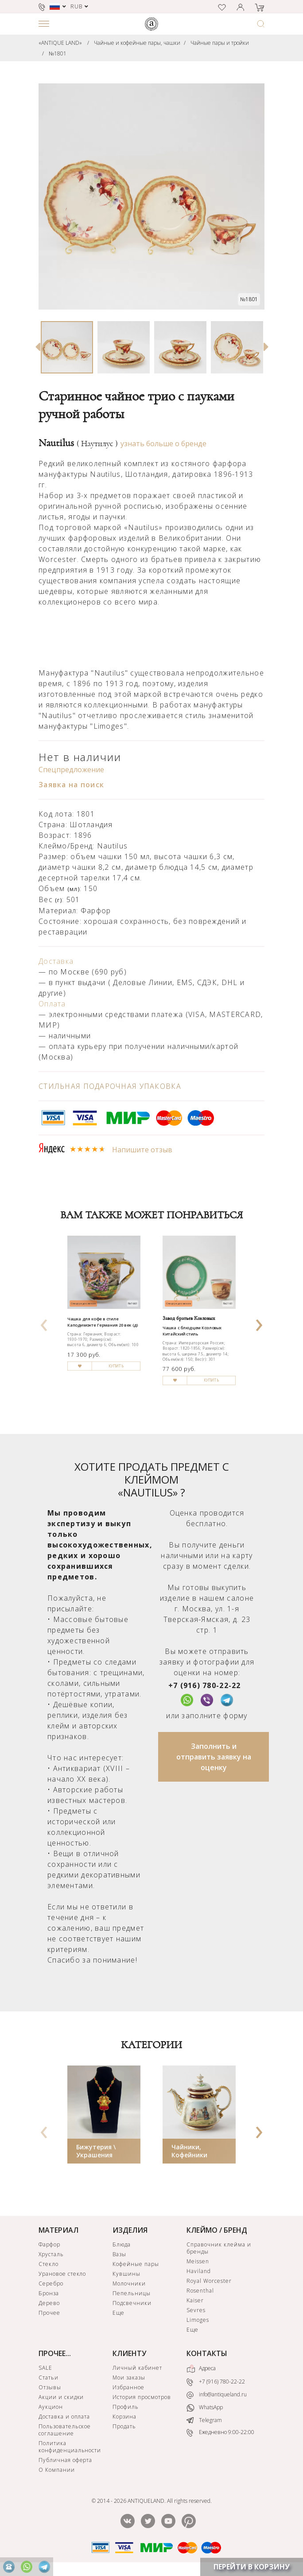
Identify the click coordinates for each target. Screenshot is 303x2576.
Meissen (197, 2261)
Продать (124, 2426)
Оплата (52, 1004)
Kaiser (195, 2300)
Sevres (196, 2310)
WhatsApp (204, 2407)
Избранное (128, 2387)
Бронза (49, 2293)
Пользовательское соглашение (65, 2430)
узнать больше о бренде (163, 443)
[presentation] (44, 1322)
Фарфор (49, 2244)
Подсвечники (132, 2303)
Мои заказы (129, 2377)
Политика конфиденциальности (70, 2446)
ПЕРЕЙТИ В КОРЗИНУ (252, 2567)
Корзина (124, 2416)
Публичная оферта (65, 2460)
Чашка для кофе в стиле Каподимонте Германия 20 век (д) (102, 1322)
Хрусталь (51, 2254)
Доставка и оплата (64, 2416)
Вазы (119, 2254)
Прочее (49, 2313)
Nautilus (78, 443)
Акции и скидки (61, 2397)
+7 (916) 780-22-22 (204, 1685)
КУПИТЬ (116, 1366)
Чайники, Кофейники (189, 2151)
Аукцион (51, 2407)
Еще (118, 2313)
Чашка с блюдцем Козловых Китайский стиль (192, 1331)
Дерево (49, 2303)
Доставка (56, 961)
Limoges (197, 2320)
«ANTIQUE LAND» (60, 43)
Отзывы (50, 2387)
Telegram (204, 2420)
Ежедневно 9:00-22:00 (220, 2432)
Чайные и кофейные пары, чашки (137, 43)
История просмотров (142, 2397)
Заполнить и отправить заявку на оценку (213, 1756)
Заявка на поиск (71, 784)
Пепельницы (132, 2293)
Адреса (201, 2368)
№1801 (57, 53)
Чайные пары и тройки (219, 43)
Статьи (48, 2377)
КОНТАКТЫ (206, 2353)
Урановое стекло (62, 2274)
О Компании (57, 2470)
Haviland (198, 2271)
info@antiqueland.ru (216, 2395)
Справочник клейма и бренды (218, 2248)
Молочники (129, 2283)
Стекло (48, 2264)
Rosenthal (200, 2290)
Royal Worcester (208, 2281)
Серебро (51, 2283)
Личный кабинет (137, 2368)
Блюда (122, 2244)
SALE (45, 2368)
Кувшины (126, 2274)
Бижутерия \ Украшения (96, 2151)
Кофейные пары (136, 2264)
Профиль (126, 2407)
